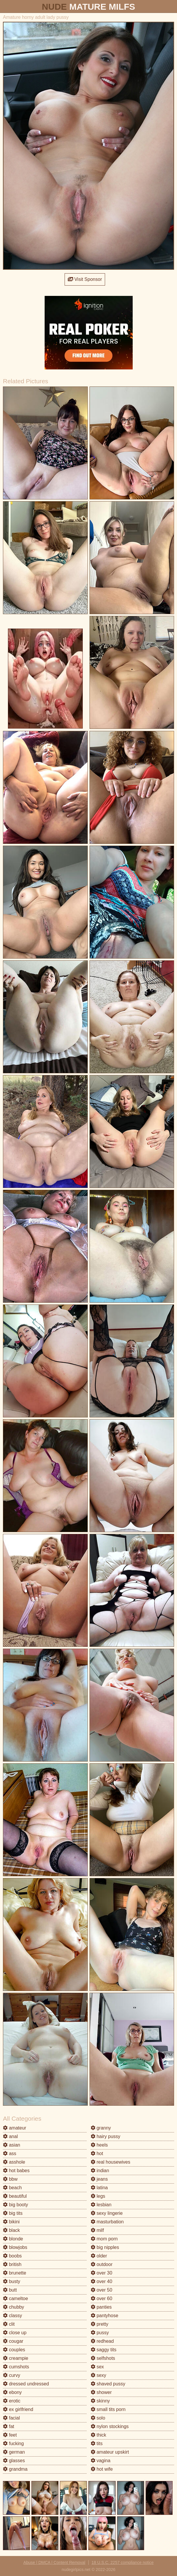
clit (9, 2324)
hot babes (16, 2170)
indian (100, 2170)
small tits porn (108, 2409)
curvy (11, 2375)
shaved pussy (108, 2383)
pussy (100, 2332)
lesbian (101, 2204)
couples (14, 2349)
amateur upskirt (110, 2452)
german (14, 2452)
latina (99, 2187)
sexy (98, 2375)
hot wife (102, 2469)
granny (101, 2127)
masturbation (107, 2221)
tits (97, 2443)
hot (97, 2153)
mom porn (104, 2238)
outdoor (102, 2264)
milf (97, 2230)
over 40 (101, 2281)
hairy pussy (105, 2136)
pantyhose (104, 2315)
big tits (13, 2213)
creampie (15, 2358)
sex (97, 2366)
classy (12, 2315)
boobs (12, 2255)
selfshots (103, 2358)
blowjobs (15, 2247)
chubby (13, 2307)
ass (9, 2153)
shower (101, 2392)
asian (11, 2144)
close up (14, 2332)
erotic (12, 2400)
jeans (99, 2179)
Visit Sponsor (85, 279)
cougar (13, 2341)
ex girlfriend (18, 2409)
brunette (14, 2272)
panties (101, 2307)
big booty (15, 2204)
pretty (99, 2324)
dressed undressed (26, 2383)
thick (98, 2434)
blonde (13, 2238)
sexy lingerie (107, 2213)
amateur (14, 2127)
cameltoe (15, 2298)
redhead (102, 2341)
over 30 (101, 2272)
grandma (15, 2469)
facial (11, 2417)
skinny (100, 2400)
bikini (11, 2221)
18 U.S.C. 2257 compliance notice (123, 2562)
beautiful (15, 2196)
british (12, 2264)
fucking (13, 2443)
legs (98, 2196)
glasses (14, 2460)
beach (12, 2187)
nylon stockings (110, 2426)
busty (11, 2281)
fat (8, 2426)
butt (10, 2289)
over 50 (101, 2289)
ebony (12, 2392)
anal (10, 2136)
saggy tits (104, 2349)
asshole (14, 2162)
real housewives (110, 2162)
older (99, 2255)
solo (98, 2417)
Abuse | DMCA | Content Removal (54, 2562)
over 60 (101, 2298)
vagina (101, 2460)
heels (99, 2144)
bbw (10, 2179)
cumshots (16, 2366)
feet (10, 2434)
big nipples (105, 2247)
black (11, 2230)
